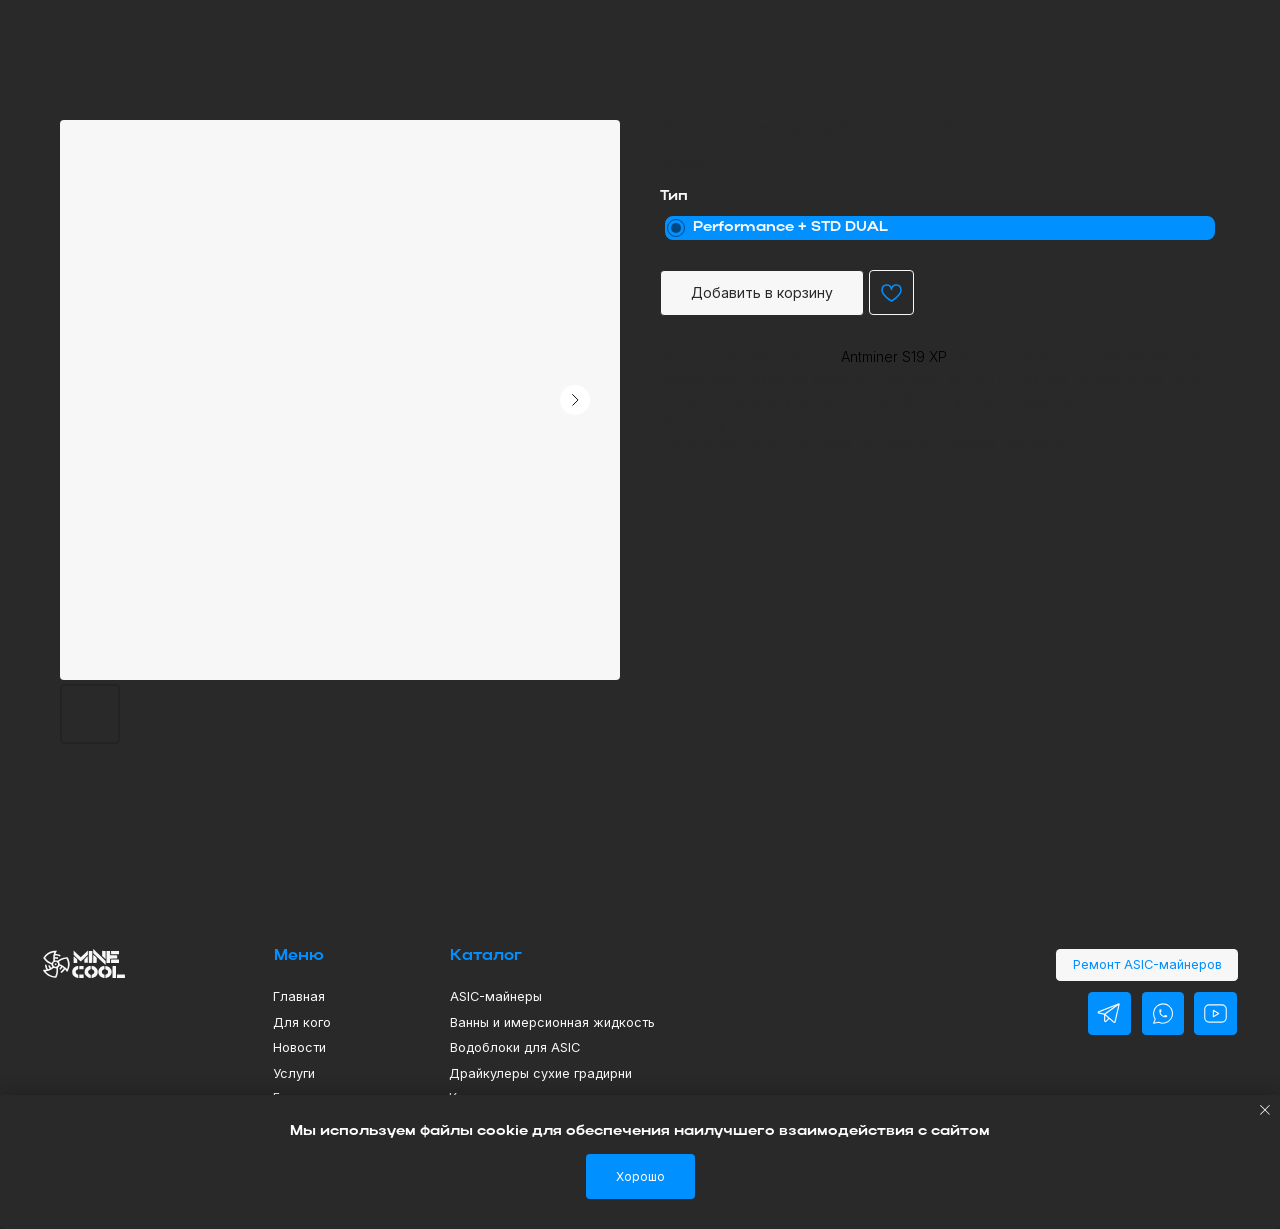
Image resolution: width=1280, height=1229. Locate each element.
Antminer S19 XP (894, 356)
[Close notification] (1265, 1110)
